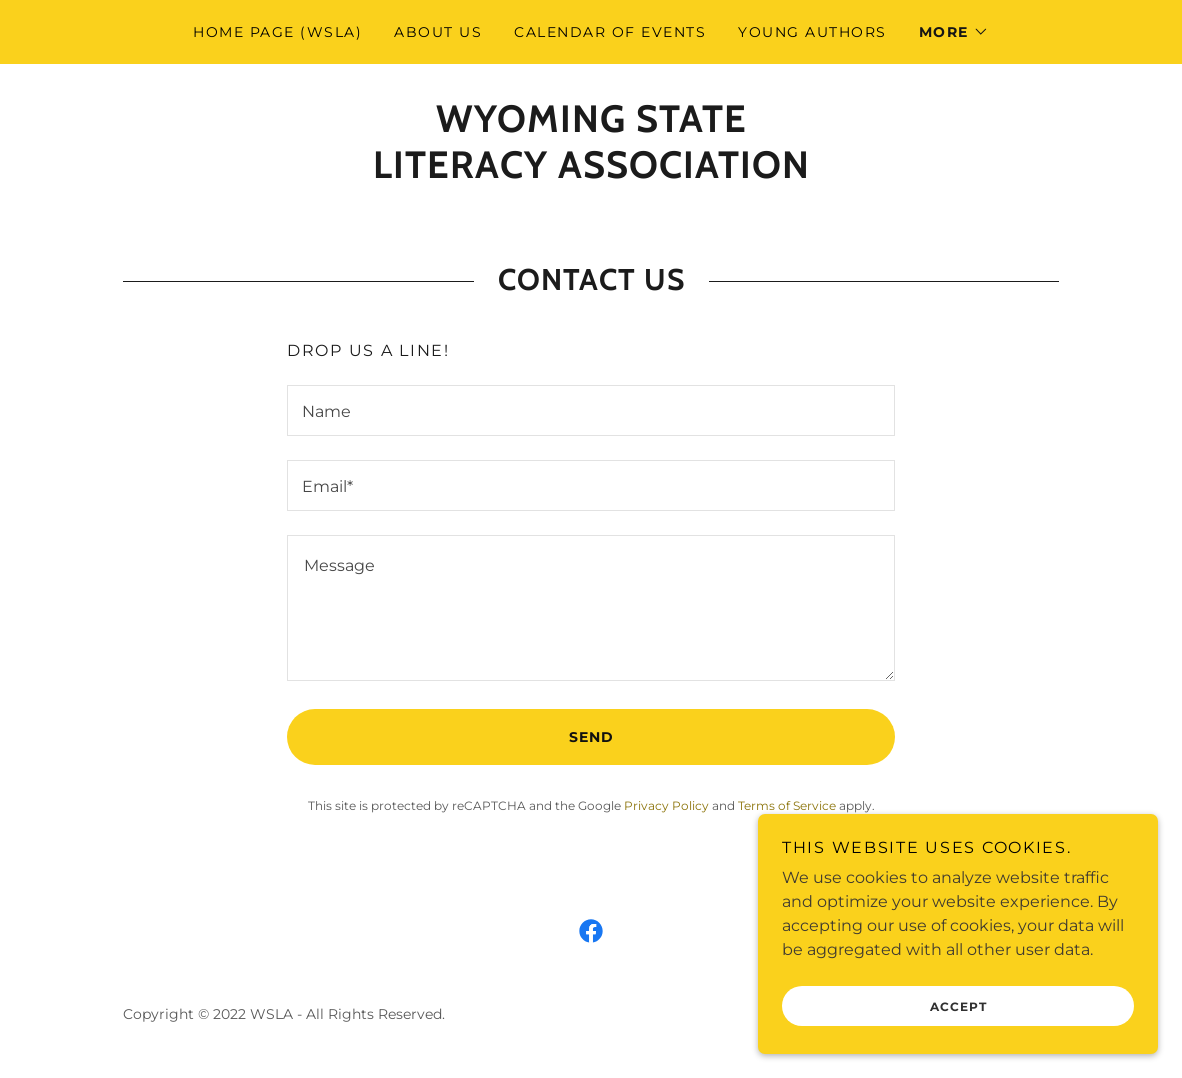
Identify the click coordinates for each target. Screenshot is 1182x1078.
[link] (591, 172)
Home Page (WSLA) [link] (277, 32)
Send (591, 737)
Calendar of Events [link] (610, 32)
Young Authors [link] (812, 32)
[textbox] (591, 410)
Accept (958, 1006)
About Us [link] (438, 32)
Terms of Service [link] (787, 805)
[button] (954, 32)
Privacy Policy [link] (666, 805)
